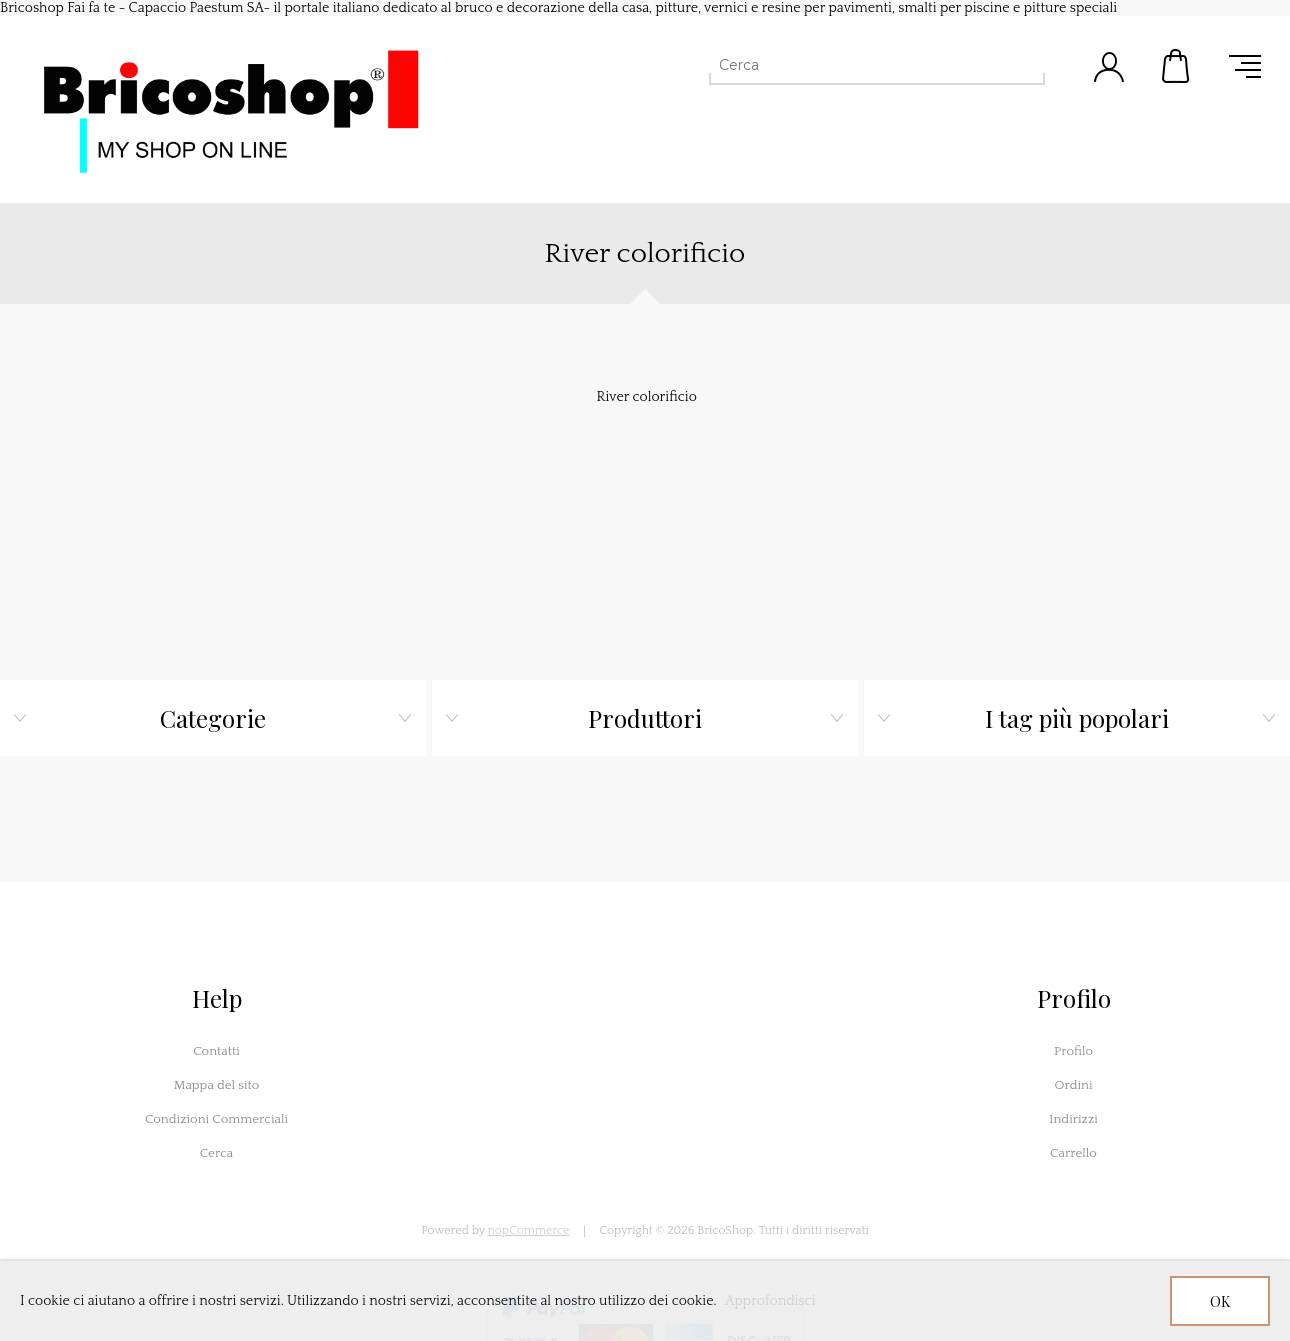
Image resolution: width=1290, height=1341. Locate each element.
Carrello (1177, 66)
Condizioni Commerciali (216, 1119)
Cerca (217, 1153)
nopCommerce (529, 1230)
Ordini (1073, 1085)
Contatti (216, 1051)
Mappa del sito (217, 1085)
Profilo (1073, 1051)
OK (1220, 1301)
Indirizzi (1073, 1119)
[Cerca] (859, 65)
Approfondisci (770, 1301)
